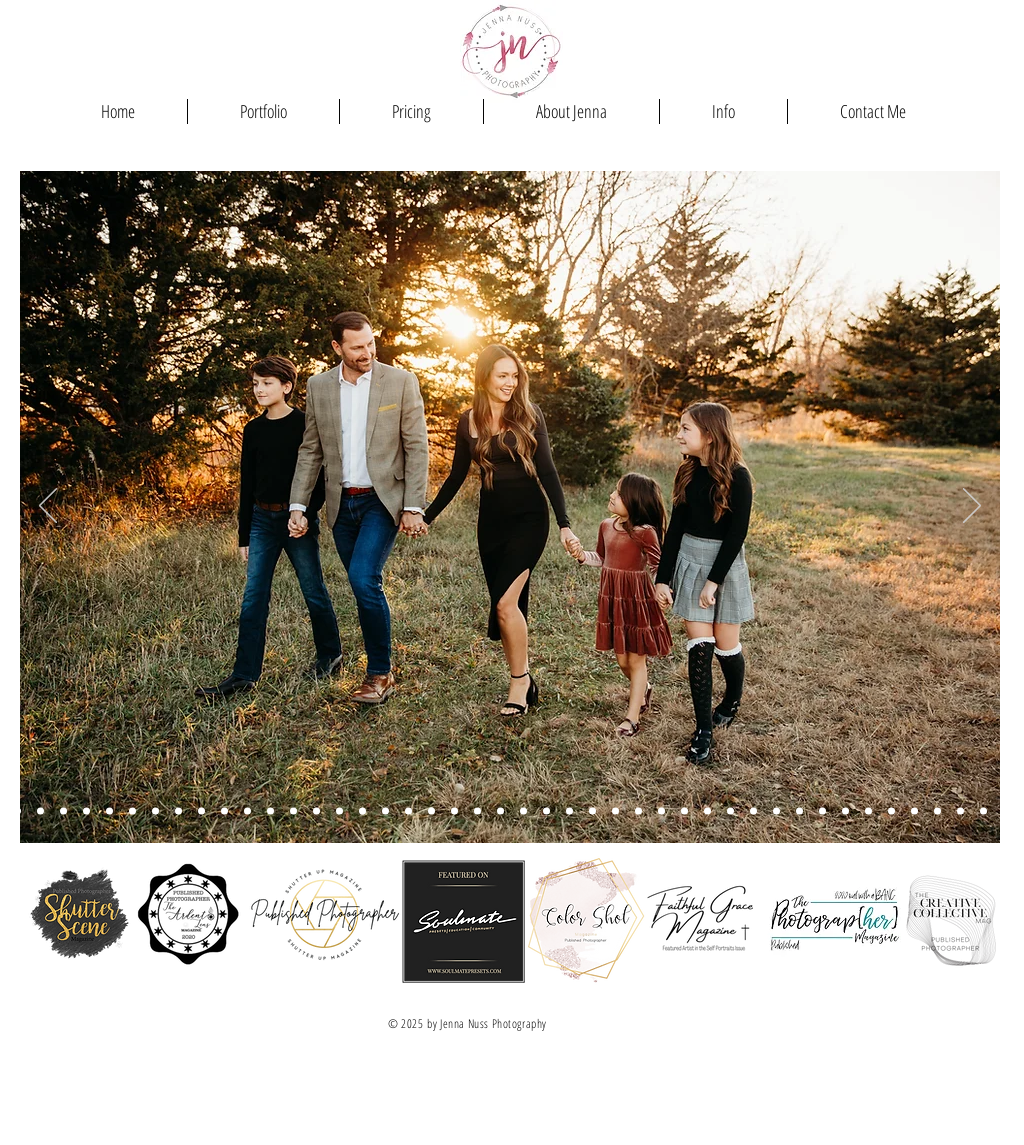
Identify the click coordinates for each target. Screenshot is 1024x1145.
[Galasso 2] (684, 811)
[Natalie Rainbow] (799, 811)
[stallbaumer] (615, 811)
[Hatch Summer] (569, 811)
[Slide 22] (868, 811)
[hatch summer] (546, 811)
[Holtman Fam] (638, 811)
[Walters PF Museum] (155, 811)
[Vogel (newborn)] (960, 811)
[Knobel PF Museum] (293, 811)
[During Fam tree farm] (408, 811)
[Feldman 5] (224, 811)
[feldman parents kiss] (270, 811)
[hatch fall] (247, 811)
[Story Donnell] (17, 811)
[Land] (661, 811)
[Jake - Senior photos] (1006, 811)
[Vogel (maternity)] (845, 811)
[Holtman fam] (431, 811)
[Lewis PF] (201, 811)
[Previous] (48, 507)
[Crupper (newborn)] (776, 811)
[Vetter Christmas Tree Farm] (339, 811)
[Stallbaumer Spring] (40, 811)
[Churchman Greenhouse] (914, 811)
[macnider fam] (109, 811)
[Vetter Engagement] (937, 811)
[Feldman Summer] (454, 811)
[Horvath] (316, 811)
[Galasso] (730, 811)
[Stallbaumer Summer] (477, 811)
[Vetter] (891, 811)
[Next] (972, 507)
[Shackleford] (753, 811)
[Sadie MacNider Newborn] (592, 811)
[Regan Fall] (86, 811)
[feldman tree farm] (132, 811)
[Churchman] (983, 811)
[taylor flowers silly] (362, 811)
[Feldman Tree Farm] (500, 811)
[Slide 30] (822, 811)
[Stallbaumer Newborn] (707, 811)
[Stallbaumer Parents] (385, 811)
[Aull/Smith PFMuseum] (63, 811)
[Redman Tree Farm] (178, 811)
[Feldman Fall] (523, 811)
